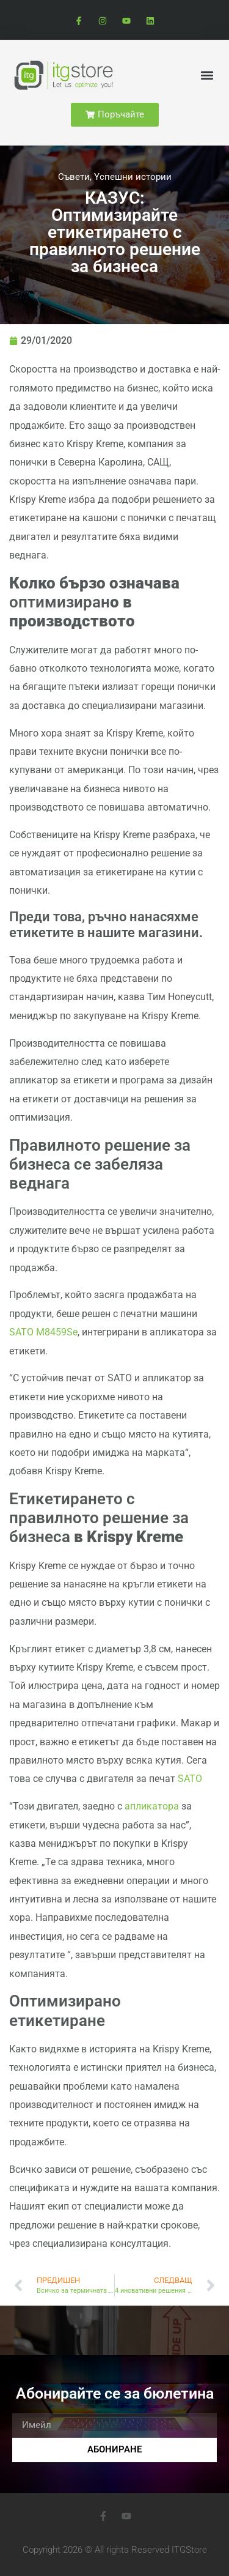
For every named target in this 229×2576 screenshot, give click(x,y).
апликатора (152, 1806)
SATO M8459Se (43, 1332)
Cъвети (74, 176)
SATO (190, 1778)
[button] (207, 75)
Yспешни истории (133, 176)
